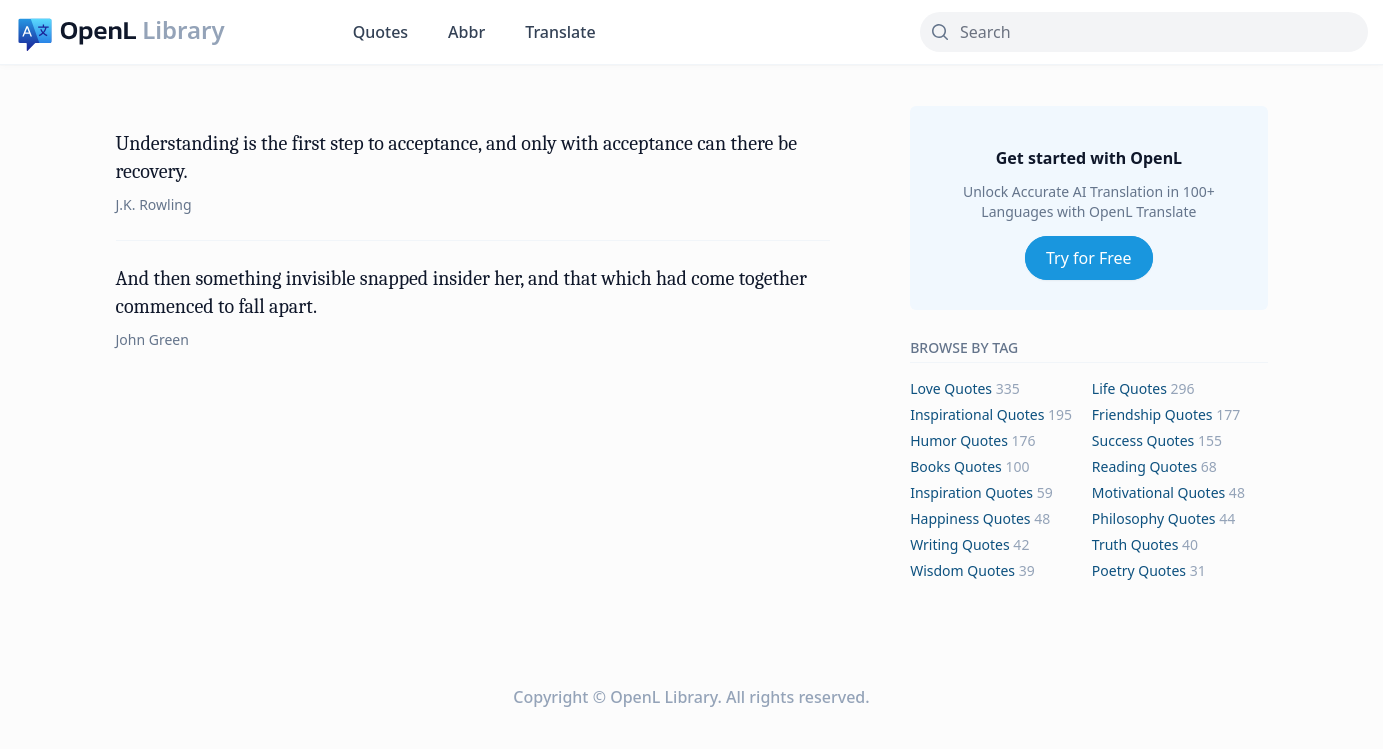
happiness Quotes (970, 518)
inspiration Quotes (971, 492)
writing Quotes (960, 544)
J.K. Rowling (154, 204)
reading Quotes (1144, 466)
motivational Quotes (1158, 492)
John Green (152, 339)
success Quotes (1143, 440)
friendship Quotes (1152, 414)
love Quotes (951, 388)
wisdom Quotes (962, 570)
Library (183, 30)
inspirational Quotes (977, 414)
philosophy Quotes (1154, 518)
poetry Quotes (1139, 570)
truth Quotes (1135, 544)
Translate (560, 32)
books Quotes (956, 466)
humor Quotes (959, 440)
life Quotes (1129, 388)
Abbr (466, 32)
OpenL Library (663, 697)
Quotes (380, 32)
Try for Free (1089, 258)
